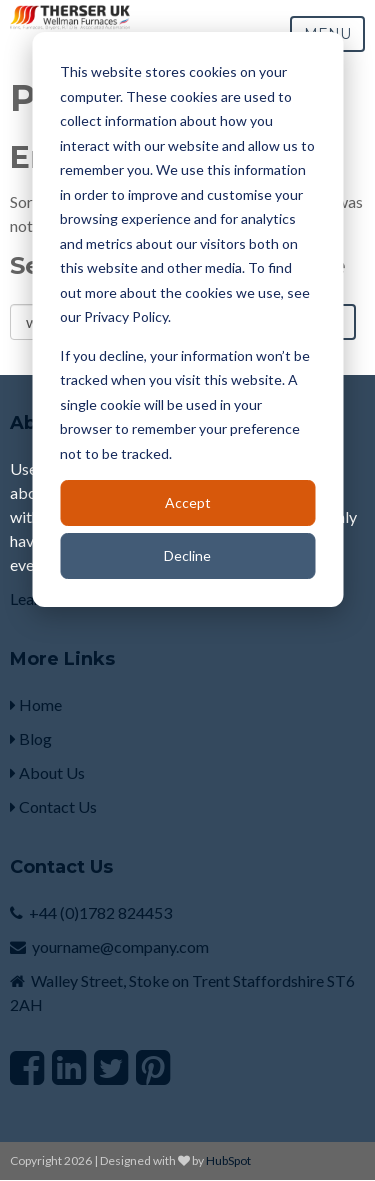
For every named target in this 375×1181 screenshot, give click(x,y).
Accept (188, 502)
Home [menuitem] (36, 704)
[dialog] (187, 319)
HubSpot (228, 1160)
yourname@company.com (120, 946)
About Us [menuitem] (47, 772)
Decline (187, 555)
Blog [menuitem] (31, 738)
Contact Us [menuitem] (53, 806)
